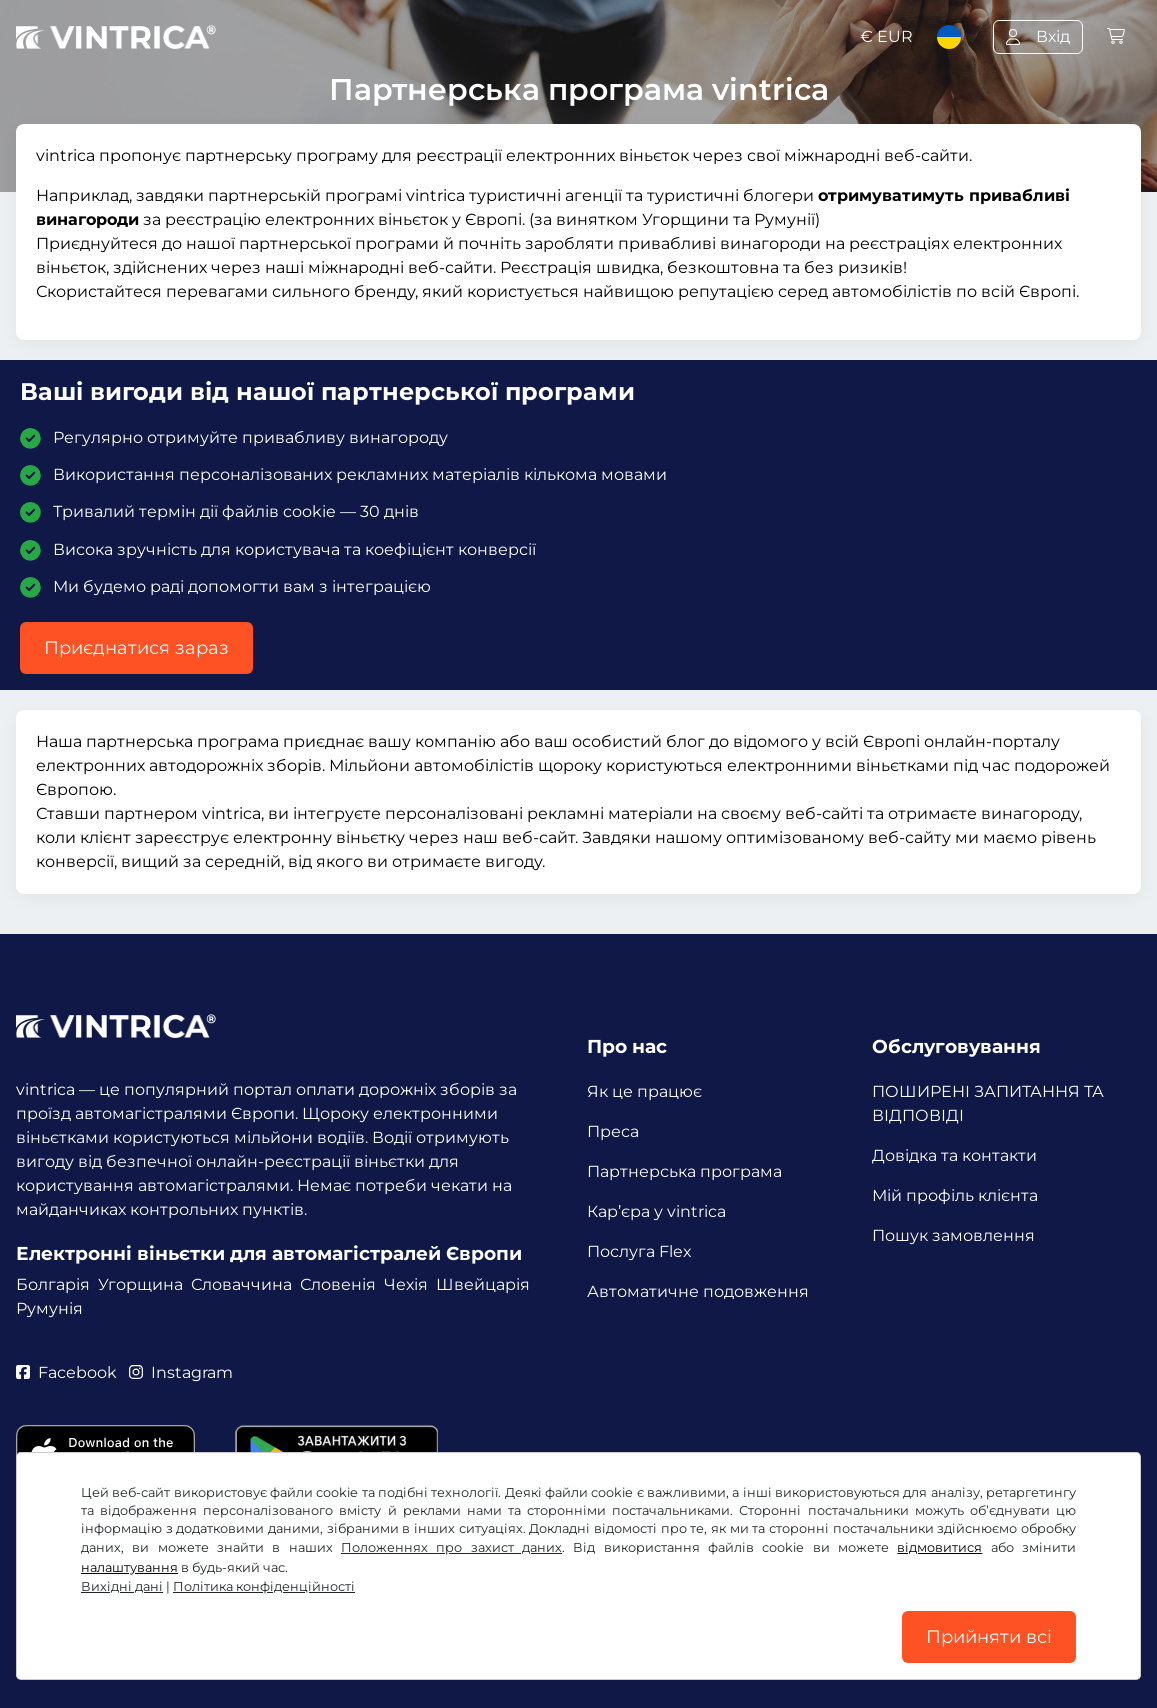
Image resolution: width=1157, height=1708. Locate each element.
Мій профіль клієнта (955, 1195)
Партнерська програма (684, 1171)
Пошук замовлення (953, 1235)
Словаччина (241, 1284)
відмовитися (939, 1547)
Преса (613, 1131)
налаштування (129, 1567)
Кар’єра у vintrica (656, 1211)
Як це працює (644, 1091)
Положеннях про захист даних (451, 1547)
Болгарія (53, 1284)
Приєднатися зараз (136, 648)
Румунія (49, 1308)
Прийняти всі (989, 1637)
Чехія (406, 1284)
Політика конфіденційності (264, 1586)
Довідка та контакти (954, 1155)
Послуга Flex (639, 1251)
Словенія (338, 1284)
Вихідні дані (122, 1586)
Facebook (66, 1372)
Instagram (181, 1372)
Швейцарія (483, 1284)
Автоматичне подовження (698, 1291)
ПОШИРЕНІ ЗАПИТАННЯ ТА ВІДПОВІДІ (988, 1103)
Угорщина (140, 1284)
